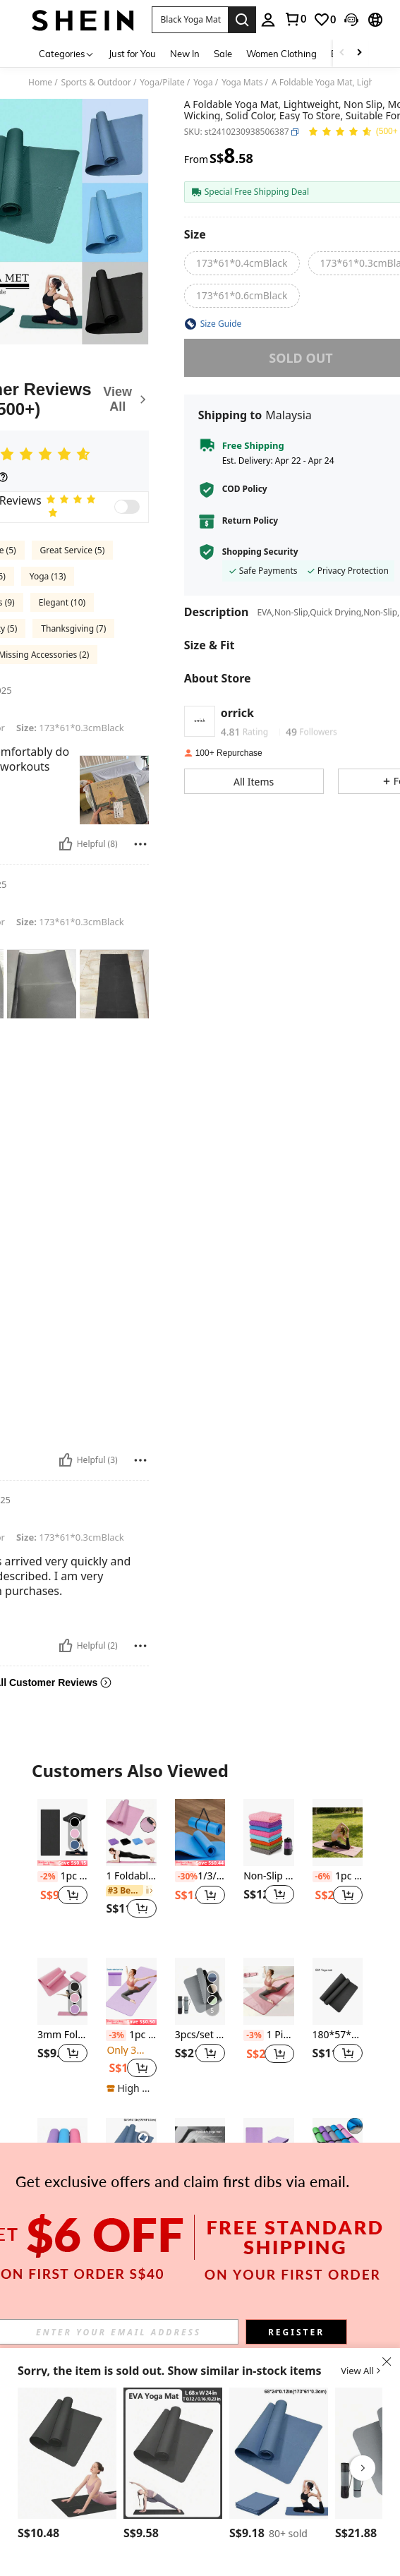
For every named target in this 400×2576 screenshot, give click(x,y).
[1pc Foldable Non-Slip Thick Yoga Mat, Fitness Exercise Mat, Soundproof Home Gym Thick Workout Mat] (200, 2151)
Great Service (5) (72, 550)
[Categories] (67, 53)
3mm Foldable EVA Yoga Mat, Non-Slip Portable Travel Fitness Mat (62, 2035)
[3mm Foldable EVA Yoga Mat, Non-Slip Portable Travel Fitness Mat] (62, 1991)
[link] (295, 19)
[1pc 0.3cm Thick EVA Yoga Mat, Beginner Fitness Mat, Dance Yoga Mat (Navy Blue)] (131, 2151)
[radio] (242, 263)
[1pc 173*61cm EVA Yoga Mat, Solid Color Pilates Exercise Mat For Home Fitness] (172, 2453)
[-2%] (47, 1876)
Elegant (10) (62, 602)
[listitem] (62, 1867)
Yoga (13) (48, 576)
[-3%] (116, 2035)
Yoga (203, 83)
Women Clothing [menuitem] (281, 53)
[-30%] (185, 1876)
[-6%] (323, 1876)
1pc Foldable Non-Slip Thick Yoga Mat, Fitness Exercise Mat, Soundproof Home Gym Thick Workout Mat (200, 2195)
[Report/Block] (140, 844)
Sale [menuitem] (223, 53)
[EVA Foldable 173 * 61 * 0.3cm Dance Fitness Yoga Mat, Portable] (268, 2151)
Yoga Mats (242, 83)
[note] (62, 1863)
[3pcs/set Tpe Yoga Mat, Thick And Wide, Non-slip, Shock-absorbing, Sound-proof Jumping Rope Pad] (200, 1991)
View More (200, 2286)
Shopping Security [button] (260, 552)
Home (40, 83)
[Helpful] (65, 844)
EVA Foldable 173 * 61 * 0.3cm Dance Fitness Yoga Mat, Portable (268, 2195)
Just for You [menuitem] (132, 53)
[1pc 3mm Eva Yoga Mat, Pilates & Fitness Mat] (62, 2151)
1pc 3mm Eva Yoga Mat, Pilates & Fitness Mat (62, 2195)
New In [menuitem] (185, 53)
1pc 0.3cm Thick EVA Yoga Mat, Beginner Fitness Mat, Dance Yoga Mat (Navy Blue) (131, 2195)
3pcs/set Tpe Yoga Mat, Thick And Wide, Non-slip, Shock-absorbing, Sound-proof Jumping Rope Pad (200, 2035)
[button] (190, 19)
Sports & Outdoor (96, 83)
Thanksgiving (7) (73, 628)
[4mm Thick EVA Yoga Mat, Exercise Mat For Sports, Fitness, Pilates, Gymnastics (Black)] (67, 2453)
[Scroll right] (359, 53)
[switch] (127, 507)
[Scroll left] (342, 53)
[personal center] (268, 19)
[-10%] (253, 2195)
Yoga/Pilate (162, 83)
